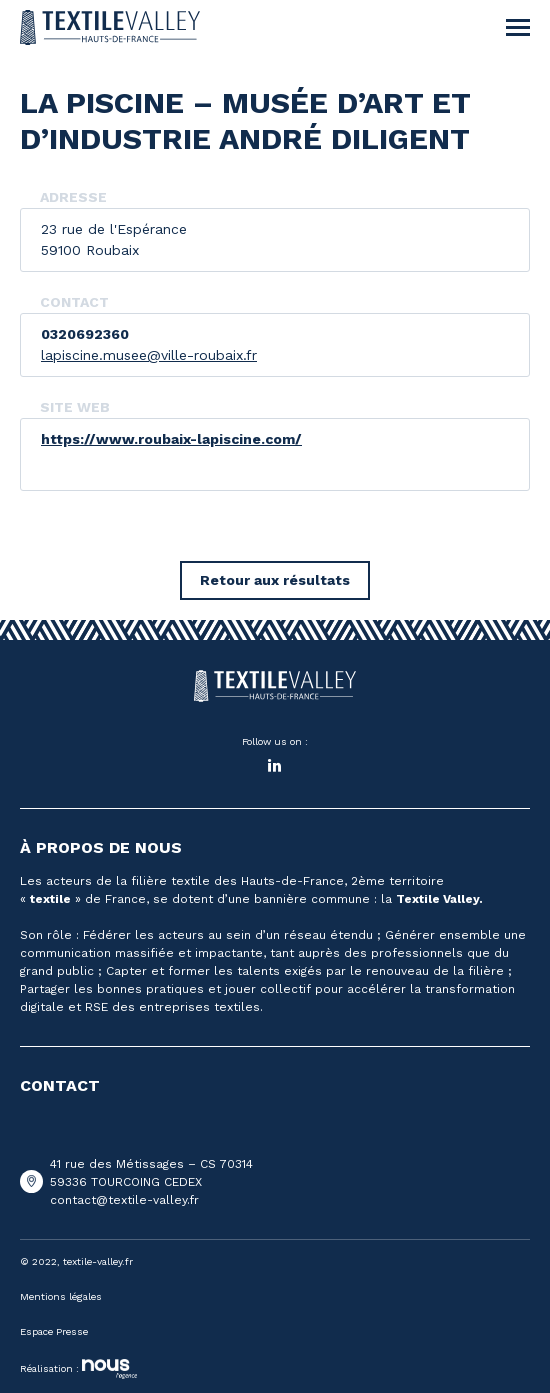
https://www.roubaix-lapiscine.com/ (171, 439)
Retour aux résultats (275, 580)
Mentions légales (61, 1296)
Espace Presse (54, 1331)
